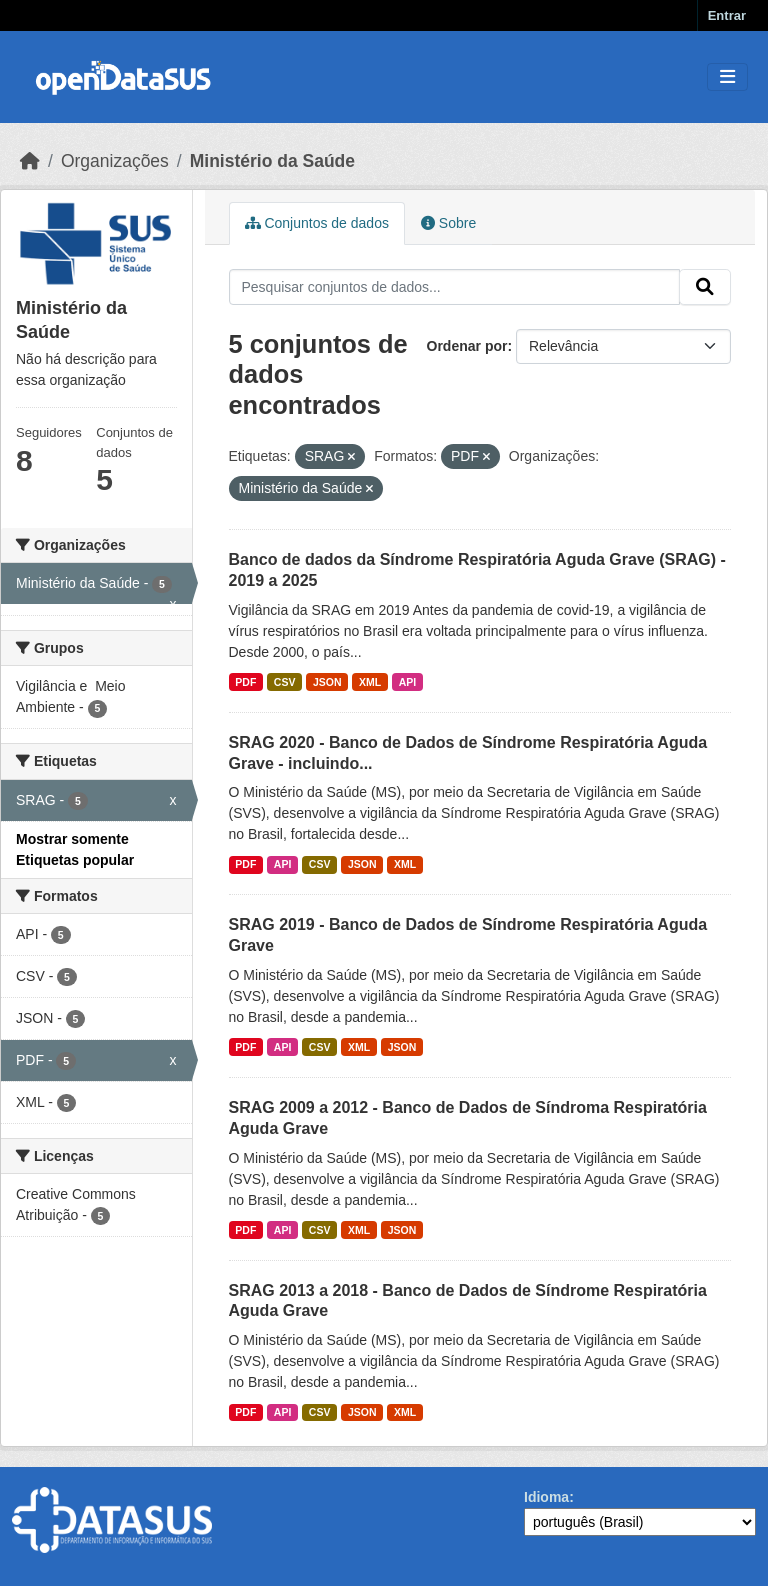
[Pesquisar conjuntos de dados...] (455, 287)
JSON (327, 682)
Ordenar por (467, 346)
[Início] (30, 161)
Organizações (115, 161)
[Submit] (705, 287)
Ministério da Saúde (272, 161)
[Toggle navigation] (727, 77)
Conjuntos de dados (317, 223)
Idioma (546, 1497)
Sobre (448, 223)
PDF (245, 682)
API (408, 682)
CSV (285, 682)
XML (370, 682)
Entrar (727, 15)
